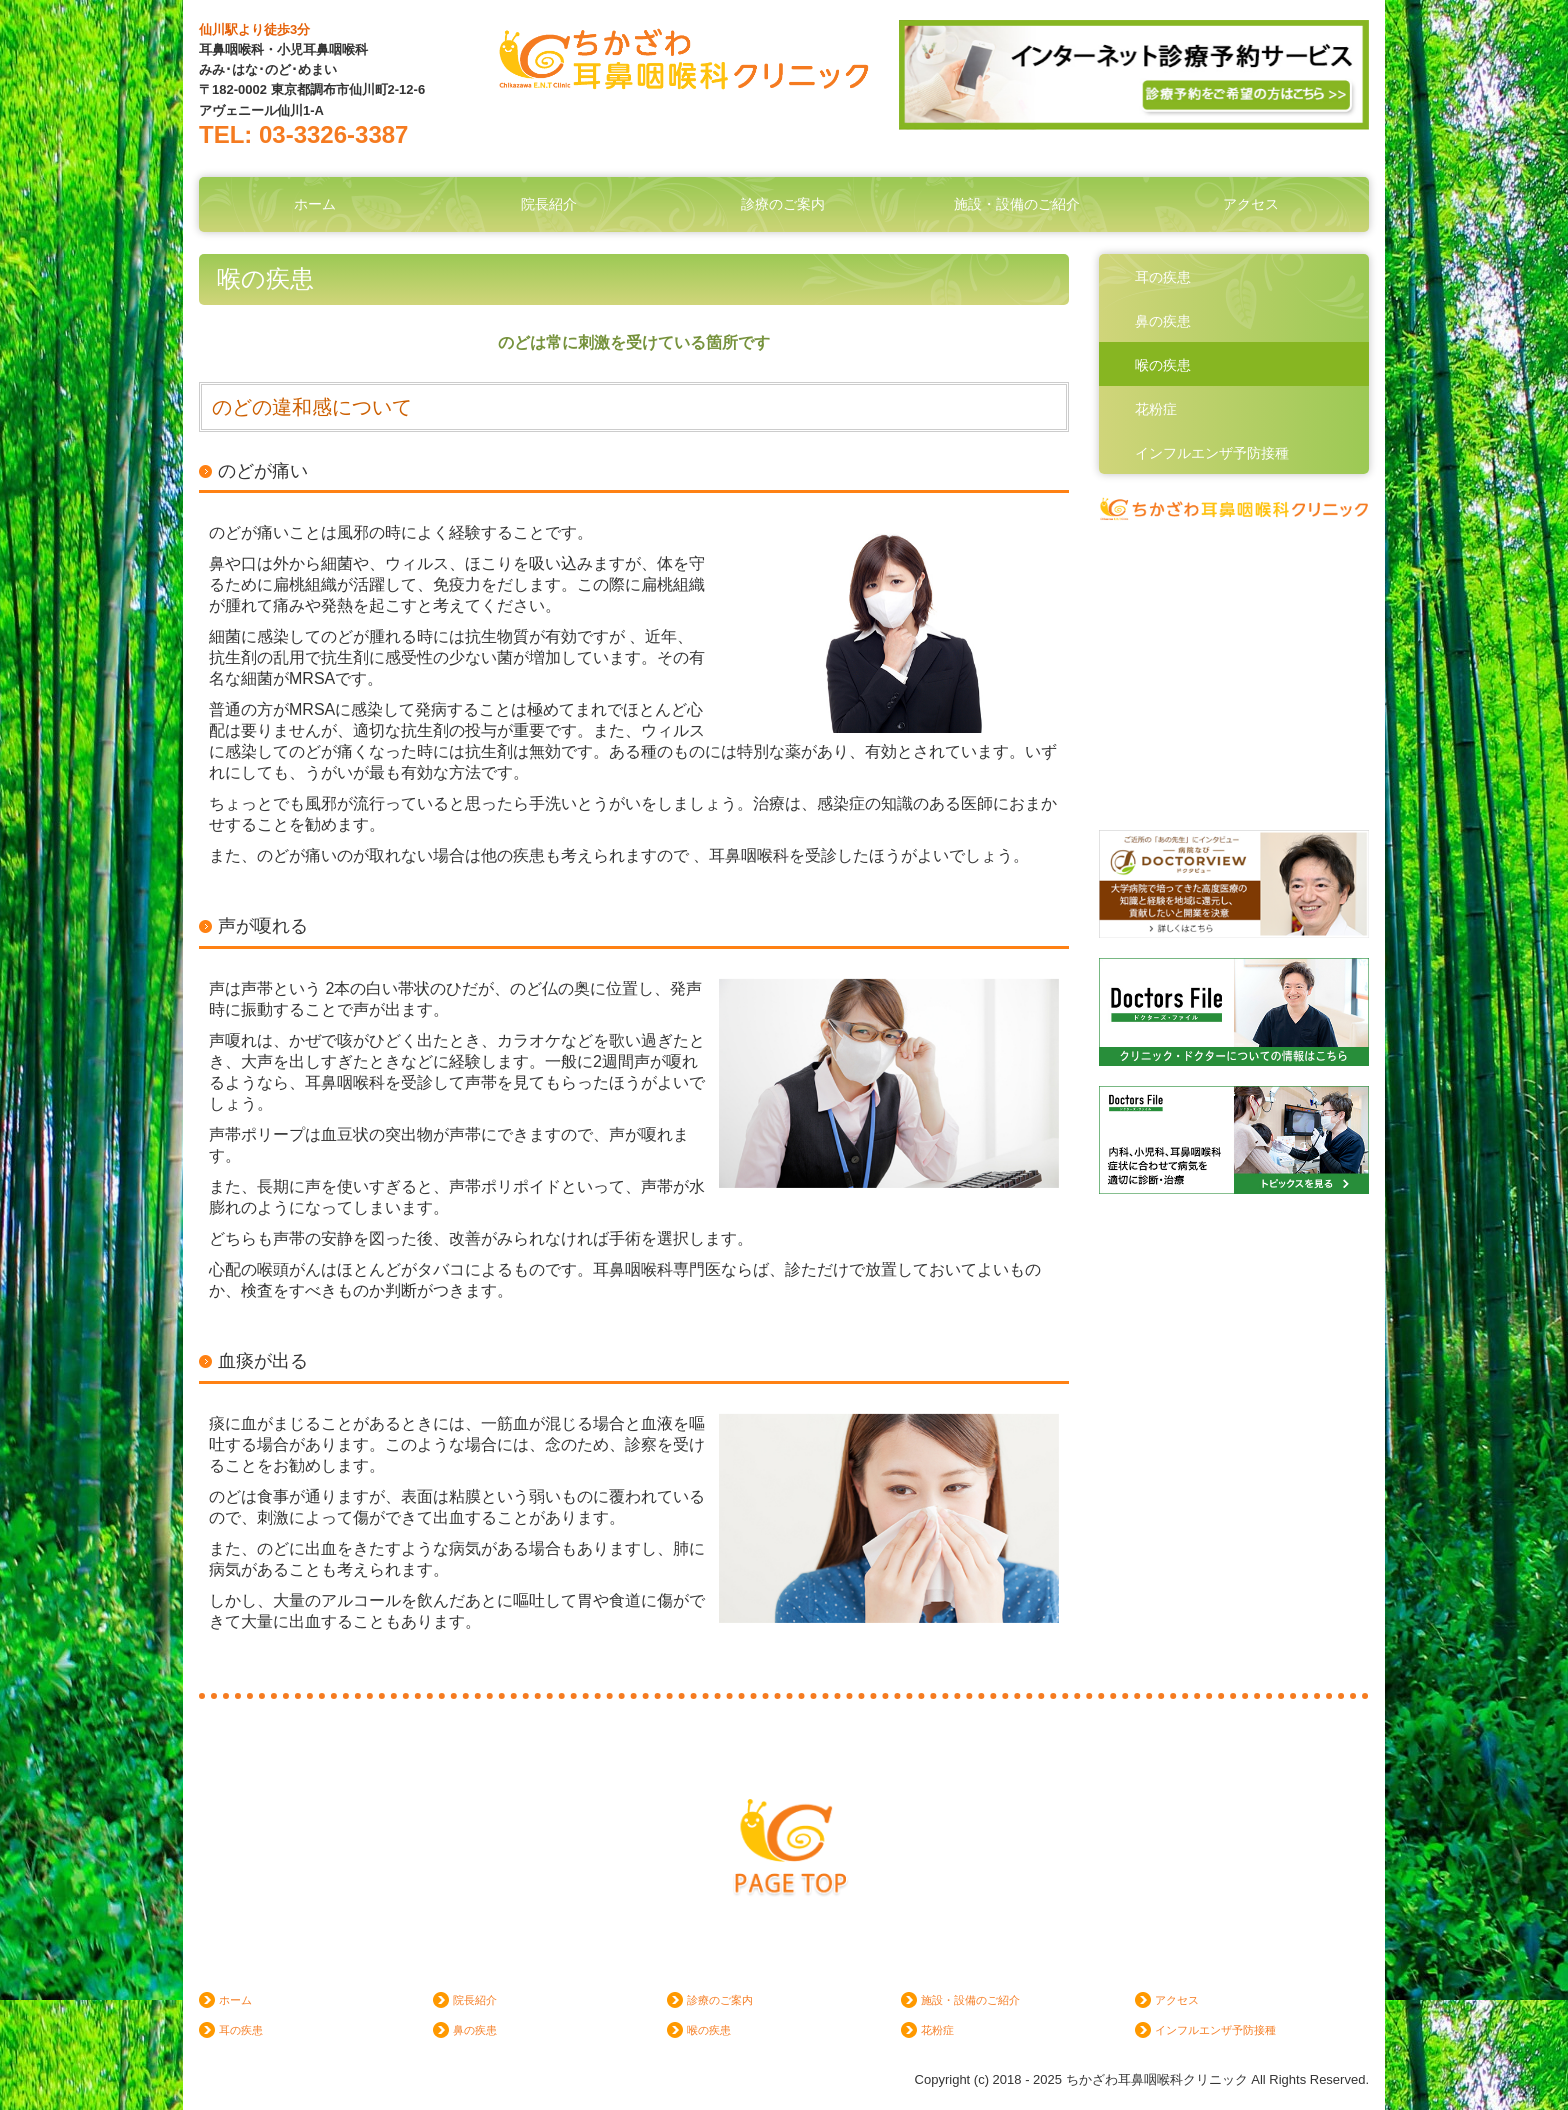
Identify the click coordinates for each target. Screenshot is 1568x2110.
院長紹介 (549, 204)
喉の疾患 (1163, 365)
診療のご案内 (783, 204)
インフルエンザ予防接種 (1212, 453)
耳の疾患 (1163, 277)
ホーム (315, 204)
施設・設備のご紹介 (1017, 204)
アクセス (1251, 204)
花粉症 (1156, 409)
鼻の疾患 (1163, 321)
